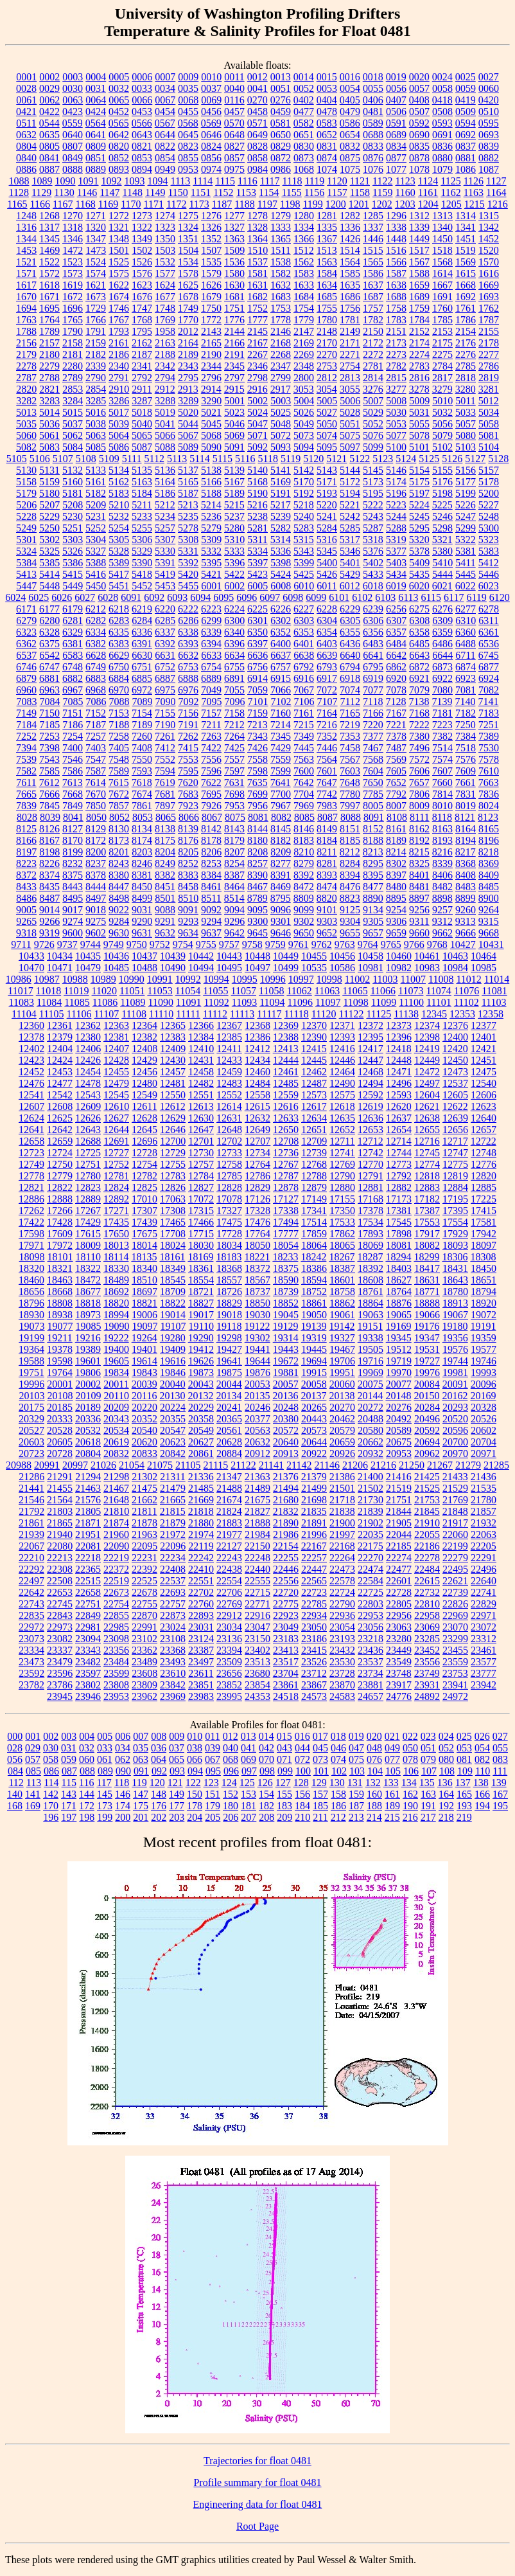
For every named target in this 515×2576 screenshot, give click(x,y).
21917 (455, 1522)
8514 (234, 898)
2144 (234, 331)
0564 (95, 123)
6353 (303, 632)
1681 (234, 296)
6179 (72, 609)
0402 (303, 99)
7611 (26, 782)
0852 (119, 157)
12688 (88, 1141)
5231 (95, 516)
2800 (303, 377)
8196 (488, 840)
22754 (116, 1603)
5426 (327, 574)
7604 (373, 770)
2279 (49, 366)
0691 (442, 134)
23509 (229, 1661)
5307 (165, 539)
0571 (257, 123)
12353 (462, 1013)
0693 (488, 134)
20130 (172, 1395)
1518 (442, 250)
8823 (350, 898)
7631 (234, 782)
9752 (160, 944)
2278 (26, 366)
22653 (60, 1592)
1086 (465, 169)
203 (176, 1817)
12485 (286, 1083)
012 (230, 1736)
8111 (420, 817)
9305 (373, 921)
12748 (483, 1152)
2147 (303, 331)
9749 (113, 944)
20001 (60, 1384)
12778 (31, 1175)
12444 (286, 1060)
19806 (88, 1372)
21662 (144, 1499)
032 (86, 1747)
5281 (257, 528)
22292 (31, 1569)
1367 (327, 238)
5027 (327, 412)
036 (158, 1747)
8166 (26, 840)
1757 (373, 308)
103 (357, 1771)
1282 (350, 215)
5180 (49, 493)
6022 (465, 585)
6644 (442, 655)
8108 (397, 817)
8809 (303, 898)
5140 (257, 470)
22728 (399, 1592)
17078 (229, 1199)
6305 (350, 620)
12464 (342, 1071)
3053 (303, 389)
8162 (419, 828)
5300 (488, 528)
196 (50, 1817)
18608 (370, 1280)
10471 (60, 967)
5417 (119, 574)
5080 (465, 435)
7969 (303, 805)
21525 (427, 1488)
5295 (419, 528)
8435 (49, 886)
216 (410, 1817)
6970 (119, 689)
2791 (119, 377)
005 (104, 1736)
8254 (234, 863)
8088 (350, 817)
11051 (131, 990)
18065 (342, 1245)
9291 (165, 921)
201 (140, 1817)
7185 (49, 724)
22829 (483, 1603)
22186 (427, 1546)
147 (140, 1794)
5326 (72, 551)
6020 (419, 585)
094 (195, 1771)
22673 (116, 1592)
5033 (465, 412)
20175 (31, 1407)
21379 (314, 1476)
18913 (455, 1303)
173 (104, 1805)
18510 (144, 1280)
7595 (188, 770)
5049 (303, 423)
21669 (201, 1499)
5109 (109, 458)
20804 (88, 1453)
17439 (144, 1222)
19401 (144, 1349)
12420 (455, 1048)
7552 (165, 759)
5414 (49, 574)
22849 (88, 1615)
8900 (488, 898)
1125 (450, 180)
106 (411, 1771)
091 (141, 1771)
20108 (60, 1395)
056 (14, 1759)
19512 (399, 1349)
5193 (327, 493)
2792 (142, 377)
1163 (474, 192)
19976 (427, 1372)
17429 (88, 1222)
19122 (257, 1326)
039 (212, 1747)
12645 (144, 1129)
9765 (391, 944)
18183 (228, 1256)
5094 (303, 447)
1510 (257, 250)
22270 (370, 1557)
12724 (60, 1152)
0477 (303, 111)
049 (392, 1747)
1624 (165, 285)
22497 (31, 1580)
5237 (234, 516)
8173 (119, 840)
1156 (314, 192)
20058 (314, 1384)
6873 (442, 666)
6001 (211, 585)
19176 (426, 1326)
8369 (488, 863)
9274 (72, 921)
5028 (350, 412)
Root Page (257, 2526)
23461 (483, 1650)
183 (284, 1805)
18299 (426, 1256)
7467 (373, 747)
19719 (399, 1360)
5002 (257, 400)
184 (302, 1805)
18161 (172, 1256)
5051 (350, 423)
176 (158, 1805)
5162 (119, 481)
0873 (303, 157)
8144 (257, 828)
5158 (26, 481)
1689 (419, 296)
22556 (286, 1580)
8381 (142, 875)
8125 (26, 828)
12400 (455, 1037)
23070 (455, 1627)
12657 (483, 1129)
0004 (95, 76)
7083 (27, 701)
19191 (483, 1326)
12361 (60, 1025)
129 (319, 1782)
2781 (373, 366)
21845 (427, 1511)
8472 (303, 886)
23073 (31, 1638)
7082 (488, 689)
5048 (280, 423)
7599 (280, 770)
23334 (31, 1650)
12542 (60, 1094)
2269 (303, 354)
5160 (72, 481)
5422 (234, 574)
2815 (396, 377)
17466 (201, 1222)
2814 (373, 377)
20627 (201, 1441)
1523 (72, 261)
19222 (116, 1337)
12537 (455, 1083)
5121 (336, 458)
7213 (257, 724)
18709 (173, 1291)
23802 (88, 1684)
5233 (142, 516)
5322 (465, 539)
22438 (229, 1569)
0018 (373, 76)
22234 (173, 1557)
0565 (119, 123)
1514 (350, 250)
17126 (257, 1199)
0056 (396, 88)
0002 (49, 76)
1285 (373, 215)
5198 (442, 493)
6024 (15, 597)
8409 (488, 875)
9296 (234, 921)
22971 (483, 1615)
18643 (455, 1280)
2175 (442, 342)
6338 (188, 632)
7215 (303, 724)
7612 (49, 782)
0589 (373, 123)
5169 (280, 481)
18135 (144, 1256)
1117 (270, 180)
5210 (119, 504)
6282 (95, 620)
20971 (483, 1453)
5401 (350, 562)
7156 (188, 713)
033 (104, 1747)
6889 (211, 678)
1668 (465, 285)
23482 (88, 1661)
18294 (398, 1256)
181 (248, 1805)
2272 (373, 354)
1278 (257, 215)
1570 (488, 261)
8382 (165, 875)
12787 (286, 1175)
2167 (257, 342)
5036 (49, 423)
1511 (280, 250)
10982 (399, 967)
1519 (465, 250)
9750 (137, 944)
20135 (257, 1395)
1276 (211, 215)
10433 (31, 956)
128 (301, 1782)
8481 (419, 886)
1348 (119, 238)
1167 (63, 204)
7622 (211, 782)
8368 (465, 863)
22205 (483, 1546)
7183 (488, 713)
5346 (350, 551)
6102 (362, 597)
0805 (49, 146)
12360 (31, 1025)
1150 (178, 192)
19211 (59, 1337)
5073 (303, 435)
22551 (201, 1580)
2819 (488, 377)
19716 (370, 1360)
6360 (465, 632)
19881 (286, 1372)
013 (248, 1736)
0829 (280, 146)
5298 (442, 528)
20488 (370, 1418)
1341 (465, 227)
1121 (360, 180)
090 (123, 1771)
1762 (488, 308)
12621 (427, 1106)
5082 (26, 447)
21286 (31, 1476)
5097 (350, 447)
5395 (211, 562)
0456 (211, 111)
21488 (229, 1488)
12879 (314, 1187)
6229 (350, 609)
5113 (177, 458)
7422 (211, 747)
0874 (327, 157)
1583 (303, 273)
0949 (165, 169)
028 (14, 1747)
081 (464, 1759)
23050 (314, 1627)
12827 (201, 1187)
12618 (342, 1106)
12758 (229, 1164)
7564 (327, 759)
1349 (142, 238)
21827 (257, 1511)
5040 (142, 423)
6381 (72, 643)
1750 (211, 308)
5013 (26, 412)
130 (337, 1782)
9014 (49, 909)
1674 (119, 296)
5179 (26, 493)
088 (87, 1771)
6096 (246, 597)
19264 (144, 1337)
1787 (488, 319)
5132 (72, 470)
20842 (173, 1453)
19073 (32, 1326)
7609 (465, 770)
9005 (26, 909)
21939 (31, 1534)
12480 (144, 1083)
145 (104, 1794)
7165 (350, 713)
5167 (234, 481)
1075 (350, 169)
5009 (419, 400)
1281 (327, 215)
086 (51, 1771)
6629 (119, 655)
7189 (142, 724)
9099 (303, 909)
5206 (26, 504)
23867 (314, 1684)
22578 (342, 1580)
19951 (342, 1372)
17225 (483, 1199)
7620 (188, 782)
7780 (350, 794)
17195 (455, 1199)
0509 (465, 111)
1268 (49, 215)
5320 (419, 539)
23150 (257, 1638)
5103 (465, 447)
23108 (173, 1638)
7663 (488, 782)
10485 (116, 967)
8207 (234, 851)
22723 (314, 1592)
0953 (188, 169)
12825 (144, 1187)
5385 (49, 562)
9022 (119, 909)
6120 (499, 597)
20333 (60, 1418)
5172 (350, 481)
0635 (49, 134)
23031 (201, 1627)
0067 (165, 99)
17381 (399, 1210)
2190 (211, 354)
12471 (399, 1071)
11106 (79, 1013)
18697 (144, 1291)
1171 (154, 204)
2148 (327, 331)
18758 (342, 1291)
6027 (84, 597)
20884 (229, 1453)
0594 (465, 123)
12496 (399, 1083)
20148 (398, 1395)
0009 (188, 76)
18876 (399, 1303)
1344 (26, 238)
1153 (246, 192)
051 (428, 1747)
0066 (142, 99)
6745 (488, 655)
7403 (95, 747)
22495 (455, 1569)
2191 (234, 354)
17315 (201, 1210)
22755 (144, 1603)
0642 (119, 134)
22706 (229, 1592)
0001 (26, 76)
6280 (49, 620)
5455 (188, 585)
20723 (31, 1453)
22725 (370, 1592)
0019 (396, 76)
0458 (257, 111)
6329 (72, 632)
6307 (396, 620)
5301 (26, 539)
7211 (211, 724)
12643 (88, 1129)
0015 (327, 76)
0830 (303, 146)
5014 (49, 412)
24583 (342, 1696)
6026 (61, 597)
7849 (72, 805)
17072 (201, 1199)
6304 (327, 620)
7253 (49, 736)
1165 (17, 204)
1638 (396, 285)
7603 (350, 770)
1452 (488, 238)
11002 (357, 979)
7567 (350, 759)
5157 (488, 470)
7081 (465, 689)
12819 (455, 1175)
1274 (165, 215)
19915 (314, 1372)
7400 (72, 747)
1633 (303, 285)
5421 (211, 574)
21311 (172, 1476)
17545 (399, 1222)
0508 (442, 111)
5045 (211, 423)
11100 (411, 1002)
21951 (88, 1534)
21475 (144, 1488)
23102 (144, 1638)
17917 (427, 1233)
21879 (173, 1522)
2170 (327, 342)
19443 (286, 1349)
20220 (144, 1407)
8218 (488, 851)
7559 (280, 759)
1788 (26, 331)
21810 (116, 1511)
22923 (286, 1615)
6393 (188, 643)
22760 (201, 1603)
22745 (60, 1603)
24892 (427, 1696)
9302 (303, 921)
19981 (455, 1372)
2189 (188, 354)
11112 (215, 1013)
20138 (341, 1395)
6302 (280, 620)
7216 (327, 724)
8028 (27, 817)
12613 (201, 1106)
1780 (327, 319)
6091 (131, 597)
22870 (144, 1615)
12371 (342, 1025)
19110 (201, 1326)
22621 (455, 1580)
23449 (399, 1650)
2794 (165, 377)
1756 (350, 308)
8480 (396, 886)
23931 (427, 1684)
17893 (370, 1233)
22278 (427, 1557)
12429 (144, 1060)
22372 (116, 1569)
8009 (419, 805)
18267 (341, 1256)
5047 (257, 423)
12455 (116, 1071)
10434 (60, 956)
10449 (286, 956)
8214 (396, 851)
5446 (488, 574)
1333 (280, 227)
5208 (72, 504)
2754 (350, 366)
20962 (427, 1453)
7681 (165, 794)
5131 (49, 470)
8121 (465, 817)
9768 (437, 944)
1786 (465, 319)
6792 (303, 666)
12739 (314, 1152)
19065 (399, 1314)
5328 (119, 551)
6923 (465, 678)
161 (392, 1794)
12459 (229, 1071)
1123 (405, 180)
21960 (116, 1534)
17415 (483, 1210)
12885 (483, 1187)
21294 (88, 1476)
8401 (419, 875)
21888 (257, 1522)
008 (158, 1736)
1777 (257, 319)
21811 (144, 1511)
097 (249, 1771)
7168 (419, 713)
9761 (298, 944)
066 (194, 1759)
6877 (488, 666)
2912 (165, 389)
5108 (86, 458)
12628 (144, 1118)
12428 (116, 1060)
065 (176, 1759)
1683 (280, 296)
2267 (257, 354)
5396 (234, 562)
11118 (296, 1013)
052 (446, 1747)
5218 (303, 504)
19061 (342, 1314)
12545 (116, 1094)
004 (86, 1736)
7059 (257, 689)
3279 (442, 389)
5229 (49, 516)
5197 (419, 493)
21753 (427, 1499)
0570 (234, 123)
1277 (234, 215)
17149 (314, 1199)
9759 (275, 944)
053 (464, 1747)
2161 (119, 342)
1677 (165, 296)
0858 (257, 157)
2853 (72, 389)
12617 (314, 1106)
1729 (95, 308)
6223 (211, 609)
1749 (188, 308)
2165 (211, 342)
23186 (314, 1638)
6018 (373, 585)
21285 (496, 1465)
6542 (49, 655)
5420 (188, 574)
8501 (165, 898)
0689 (396, 134)
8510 (188, 898)
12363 (116, 1025)
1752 (257, 308)
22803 (370, 1603)
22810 (427, 1603)
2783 (419, 366)
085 (33, 1771)
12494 (370, 1083)
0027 (488, 76)
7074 (350, 689)
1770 (188, 319)
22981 (88, 1627)
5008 (396, 400)
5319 (396, 539)
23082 (60, 1638)
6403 (327, 643)
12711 (341, 1141)
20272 (370, 1407)
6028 (108, 597)
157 (320, 1794)
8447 (119, 886)
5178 (488, 481)
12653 (370, 1129)
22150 (257, 1546)
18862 (342, 1303)
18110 (88, 1256)
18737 (257, 1291)
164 (446, 1794)
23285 (427, 1638)
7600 (303, 770)
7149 (26, 713)
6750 (119, 666)
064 (158, 1759)
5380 (442, 551)
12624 (31, 1118)
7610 (488, 770)
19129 (285, 1326)
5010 (442, 400)
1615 (465, 273)
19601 (88, 1360)
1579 (211, 273)
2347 (280, 366)
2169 (303, 342)
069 (248, 1759)
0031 (95, 88)
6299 (211, 620)
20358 (201, 1418)
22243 (229, 1557)
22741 (483, 1592)
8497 (95, 898)
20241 (229, 1407)
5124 (406, 458)
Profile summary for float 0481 (257, 2482)
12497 (427, 1083)
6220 (165, 609)
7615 (119, 782)
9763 (345, 944)
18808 (60, 1303)
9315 (488, 921)
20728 (60, 1453)
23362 (144, 1650)
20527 (31, 1430)
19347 (427, 1337)
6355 (350, 632)
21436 (483, 1476)
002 (50, 1736)
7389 (488, 736)
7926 (211, 805)
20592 (427, 1430)
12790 (342, 1175)
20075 (370, 1384)
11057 (243, 990)
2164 (188, 342)
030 (50, 1747)
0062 (49, 99)
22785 (314, 1603)
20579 (342, 1430)
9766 (414, 944)
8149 (327, 828)
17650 (116, 1233)
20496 (427, 1418)
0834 (396, 146)
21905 (399, 1522)
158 (338, 1794)
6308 (419, 620)
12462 (314, 1071)
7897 (165, 805)
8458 (188, 886)
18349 (173, 1268)
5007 (373, 400)
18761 (370, 1291)
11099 (383, 1002)
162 (410, 1794)
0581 (280, 123)
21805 (88, 1511)
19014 (173, 1314)
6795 (373, 666)
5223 (396, 504)
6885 (142, 678)
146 (122, 1794)
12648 (229, 1129)
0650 (280, 134)
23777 (483, 1673)
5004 (303, 400)
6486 (442, 643)
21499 (314, 1488)
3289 (188, 400)
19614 (144, 1360)
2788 (49, 377)
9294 (211, 921)
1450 (442, 238)
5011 (465, 400)
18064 (314, 1245)
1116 (248, 180)
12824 (116, 1187)
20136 (285, 1395)
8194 (465, 840)
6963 (49, 689)
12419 (427, 1048)
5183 (119, 493)
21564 (60, 1499)
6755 (234, 666)
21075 (160, 1465)
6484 (396, 643)
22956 (399, 1615)
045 (320, 1747)
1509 (234, 250)
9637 (211, 932)
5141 (280, 470)
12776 (483, 1164)
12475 (483, 1071)
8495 (72, 898)
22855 (116, 1615)
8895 (396, 898)
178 (194, 1805)
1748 (165, 308)
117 (103, 1782)
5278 (188, 528)
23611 (200, 1673)
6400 (280, 643)
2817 (442, 377)
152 (230, 1794)
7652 (396, 782)
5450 (95, 585)
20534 (116, 1430)
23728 (342, 1673)
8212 (350, 851)
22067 (31, 1546)
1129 (41, 192)
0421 (26, 111)
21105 (187, 1465)
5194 (350, 493)
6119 (476, 597)
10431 (491, 944)
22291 (483, 1557)
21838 (342, 1511)
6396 (234, 643)
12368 (257, 1025)
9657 (373, 932)
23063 (399, 1627)
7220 (373, 724)
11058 (271, 990)
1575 (119, 273)
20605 (60, 1441)
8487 (49, 898)
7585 (49, 770)
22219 (116, 1557)
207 (248, 1817)
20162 (454, 1395)
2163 (165, 342)
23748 (399, 1673)
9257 (442, 909)
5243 (373, 516)
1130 (64, 192)
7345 (280, 736)
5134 (119, 470)
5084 (72, 447)
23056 (370, 1627)
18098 (32, 1256)
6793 (327, 666)
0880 (442, 157)
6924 (488, 678)
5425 (303, 574)
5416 (95, 574)
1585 (350, 273)
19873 (201, 1372)
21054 (131, 1465)
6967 (72, 689)
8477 (373, 886)
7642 (303, 782)
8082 (281, 817)
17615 (88, 1233)
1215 (474, 204)
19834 (116, 1372)
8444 (95, 886)
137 (463, 1782)
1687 (373, 296)
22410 (201, 1569)
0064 (95, 99)
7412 (165, 747)
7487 (396, 747)
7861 (142, 805)
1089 (42, 180)
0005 (119, 76)
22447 (314, 1569)
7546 (72, 759)
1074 (327, 169)
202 (158, 1817)
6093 (177, 597)
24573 (314, 1696)
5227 (488, 504)
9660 (419, 932)
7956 (257, 805)
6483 (373, 643)
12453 (60, 1071)
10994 (216, 979)
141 (32, 1794)
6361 (488, 632)
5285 (350, 528)
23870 (342, 1684)
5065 (142, 435)
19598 (60, 1360)
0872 (280, 157)
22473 (342, 1569)
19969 (370, 1372)
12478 (88, 1083)
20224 (173, 1407)
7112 (350, 701)
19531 (427, 1349)
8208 (257, 851)
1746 (119, 308)
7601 (327, 770)
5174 (396, 481)
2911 (142, 389)
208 (266, 1817)
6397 (257, 643)
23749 (427, 1673)
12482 (201, 1083)
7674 (142, 794)
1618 (49, 285)
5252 (95, 528)
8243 (119, 863)
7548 (119, 759)
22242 (201, 1557)
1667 (442, 285)
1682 (257, 296)
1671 (49, 296)
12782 (144, 1175)
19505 (370, 1349)
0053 (327, 88)
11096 (300, 1002)
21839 (370, 1511)
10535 (314, 967)
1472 (72, 250)
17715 (201, 1233)
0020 (419, 76)
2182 (95, 354)
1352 (211, 238)
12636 (370, 1118)
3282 (26, 400)
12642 (60, 1129)
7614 (95, 782)
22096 (173, 1546)
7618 (142, 782)
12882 (399, 1187)
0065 (119, 99)
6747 (49, 666)
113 (33, 1782)
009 (176, 1736)
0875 (350, 157)
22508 (60, 1580)
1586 (373, 273)
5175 (419, 481)
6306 (373, 620)
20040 (173, 1384)
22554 (229, 1580)
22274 (399, 1557)
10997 (301, 979)
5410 (442, 562)
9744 (90, 944)
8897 (419, 898)
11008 (440, 979)
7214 (280, 724)
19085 (88, 1326)
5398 (280, 562)
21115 (215, 1465)
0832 (350, 146)
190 (410, 1805)
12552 (229, 1094)
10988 (75, 979)
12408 (144, 1048)
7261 (165, 736)
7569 (396, 759)
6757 (280, 666)
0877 (396, 157)
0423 (72, 111)
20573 (314, 1430)
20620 (144, 1441)
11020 (104, 990)
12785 (229, 1175)
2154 (465, 331)
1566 (396, 261)
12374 (427, 1025)
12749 (31, 1164)
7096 (235, 701)
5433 (373, 574)
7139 (442, 701)
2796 (211, 377)
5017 (119, 412)
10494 (201, 967)
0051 (280, 88)
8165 (488, 828)
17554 (455, 1222)
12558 (257, 1094)
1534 (188, 261)
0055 (373, 88)
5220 (327, 504)
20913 (286, 1453)
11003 (384, 979)
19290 (201, 1337)
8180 (257, 840)
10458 (370, 956)
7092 (189, 701)
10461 (427, 956)
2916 (257, 389)
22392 (144, 1569)
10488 (144, 967)
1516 (396, 250)
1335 (327, 227)
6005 (257, 585)
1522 (49, 261)
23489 (144, 1661)
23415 (314, 1650)
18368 (229, 1268)
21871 (88, 1522)
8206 (211, 851)
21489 (257, 1488)
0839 (488, 146)
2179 (26, 354)
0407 (396, 99)
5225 (442, 504)
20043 (201, 1384)
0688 (373, 134)
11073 (410, 990)
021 (392, 1736)
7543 (49, 759)
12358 (490, 1013)
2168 (280, 342)
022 (410, 1736)
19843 (144, 1372)
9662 (442, 932)
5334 (257, 551)
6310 (465, 620)
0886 (26, 169)
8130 (119, 828)
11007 (413, 979)
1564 (350, 261)
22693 (173, 1592)
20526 (483, 1418)
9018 (95, 909)
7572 (419, 759)
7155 (165, 713)
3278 (419, 389)
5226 (465, 504)
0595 (488, 123)
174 (122, 1805)
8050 (96, 817)
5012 (488, 400)
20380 (286, 1418)
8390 (257, 875)
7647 (327, 782)
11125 (378, 1013)
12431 (201, 1060)
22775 (286, 1603)
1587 (396, 273)
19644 (257, 1360)
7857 (119, 805)
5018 (142, 412)
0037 (211, 88)
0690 (419, 134)
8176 (188, 840)
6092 (154, 597)
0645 (188, 134)
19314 (286, 1337)
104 (375, 1771)
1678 (188, 296)
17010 (144, 1199)
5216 (257, 504)
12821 (31, 1187)
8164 (465, 828)
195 (500, 1805)
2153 (442, 331)
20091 (455, 1384)
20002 (88, 1384)
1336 (350, 227)
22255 (286, 1557)
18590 (286, 1280)
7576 (465, 759)
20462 (342, 1418)
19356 (455, 1337)
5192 (303, 493)
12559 (286, 1094)
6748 (72, 666)
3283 (49, 400)
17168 (370, 1199)
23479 (60, 1661)
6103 (385, 597)
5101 (419, 447)
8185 (350, 840)
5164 (165, 481)
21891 (314, 1522)
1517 (419, 250)
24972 (455, 1696)
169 (32, 1805)
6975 (165, 689)
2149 (350, 331)
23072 (483, 1627)
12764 (257, 1164)
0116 (234, 99)
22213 (60, 1557)
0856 (211, 157)
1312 (419, 215)
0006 (142, 76)
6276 (442, 609)
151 (212, 1794)
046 (338, 1747)
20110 (116, 1395)
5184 (142, 493)
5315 (303, 539)
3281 (488, 389)
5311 (257, 539)
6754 (211, 666)
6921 (419, 678)
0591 (396, 123)
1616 (488, 273)
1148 (133, 192)
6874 (465, 666)
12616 (286, 1106)
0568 (188, 123)
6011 (326, 585)
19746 (483, 1360)
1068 (303, 169)
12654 (399, 1129)
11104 (24, 1013)
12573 (314, 1094)
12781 (116, 1175)
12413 (286, 1048)
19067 (455, 1314)
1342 (488, 227)
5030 (396, 412)
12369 (286, 1025)
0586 (350, 123)
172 (86, 1805)
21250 (411, 1465)
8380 (119, 875)
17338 (286, 1210)
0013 (280, 76)
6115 (431, 597)
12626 (88, 1118)
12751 (88, 1164)
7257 (95, 736)
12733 (229, 1152)
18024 (173, 1245)
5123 (382, 458)
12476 (31, 1083)
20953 (399, 1453)
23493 (173, 1661)
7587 (95, 770)
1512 (303, 250)
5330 (165, 551)
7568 (373, 759)
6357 (396, 632)
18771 (427, 1291)
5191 (280, 493)
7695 (211, 794)
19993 (483, 1372)
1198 (290, 204)
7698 (234, 794)
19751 (31, 1372)
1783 (396, 319)
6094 (200, 597)
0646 (211, 134)
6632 (188, 655)
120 (157, 1782)
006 (122, 1736)
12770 (370, 1164)
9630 (119, 932)
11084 (49, 1002)
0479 (350, 111)
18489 (116, 1280)
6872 (419, 666)
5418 (142, 574)
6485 (419, 643)
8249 (165, 863)
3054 (327, 389)
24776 (399, 1696)
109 (465, 1771)
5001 (234, 400)
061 (104, 1759)
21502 (370, 1488)
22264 (342, 1557)
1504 (188, 250)
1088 (19, 180)
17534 (370, 1222)
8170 (72, 840)
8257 (257, 863)
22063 (483, 1534)
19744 (455, 1360)
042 (266, 1747)
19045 (286, 1314)
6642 (396, 655)
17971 (31, 1245)
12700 (173, 1141)
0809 (95, 146)
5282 (280, 528)
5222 (373, 504)
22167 (314, 1546)
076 (374, 1759)
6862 (396, 666)
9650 (303, 932)
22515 (88, 1580)
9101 (327, 909)
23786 (60, 1684)
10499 (286, 967)
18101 (60, 1256)
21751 (399, 1499)
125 (247, 1782)
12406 (88, 1048)
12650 (286, 1129)
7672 (119, 794)
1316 (26, 227)
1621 (95, 285)
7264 (234, 736)
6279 (26, 620)
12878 (286, 1187)
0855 (188, 157)
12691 (116, 1141)
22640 (483, 1580)
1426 (350, 238)
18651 (483, 1280)
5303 (72, 539)
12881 (370, 1187)
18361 (201, 1268)
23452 (427, 1650)
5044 (188, 423)
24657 (370, 1696)
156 (302, 1794)
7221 (396, 724)
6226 (280, 609)
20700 (455, 1441)
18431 (455, 1268)
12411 (228, 1048)
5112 (154, 458)
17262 (31, 1210)
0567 (165, 123)
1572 (49, 273)
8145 (280, 828)
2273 (396, 354)
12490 (342, 1083)
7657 (419, 782)
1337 (373, 227)
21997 (342, 1534)
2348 (303, 366)
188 (374, 1805)
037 (176, 1747)
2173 (396, 342)
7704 (303, 794)
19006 (144, 1314)
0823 (188, 146)
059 (68, 1759)
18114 (115, 1256)
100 (303, 1771)
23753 (455, 1673)
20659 (342, 1441)
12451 (483, 1060)
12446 (342, 1060)
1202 (382, 204)
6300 (234, 620)
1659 (419, 285)
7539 (26, 759)
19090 (117, 1326)
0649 (257, 134)
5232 (119, 516)
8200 (95, 851)
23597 (88, 1673)
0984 (257, 169)
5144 (350, 470)
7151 (72, 713)
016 (302, 1736)
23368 (173, 1650)
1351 (188, 238)
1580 (234, 273)
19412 (201, 1349)
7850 (95, 805)
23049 (286, 1627)
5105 (16, 458)
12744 (399, 1152)
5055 (419, 423)
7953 (234, 805)
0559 (72, 123)
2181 (72, 354)
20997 (75, 1465)
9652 (327, 932)
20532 (88, 1430)
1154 (269, 192)
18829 (229, 1303)
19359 (483, 1337)
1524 (95, 261)
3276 (373, 389)
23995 (229, 1696)
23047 (257, 1627)
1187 (222, 204)
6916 (303, 678)
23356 (116, 1650)
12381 (116, 1037)
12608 (60, 1106)
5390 (142, 562)
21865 (60, 1522)
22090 (116, 1546)
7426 (257, 747)
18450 (483, 1268)
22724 (342, 1592)
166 (482, 1794)
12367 (229, 1025)
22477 (399, 1569)
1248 (26, 215)
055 (500, 1747)
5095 (327, 447)
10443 (229, 956)
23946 (88, 1696)
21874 (116, 1522)
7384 (465, 736)
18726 (229, 1291)
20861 (201, 1453)
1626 (211, 285)
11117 (269, 1013)
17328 (257, 1210)
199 (104, 1817)
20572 (286, 1430)
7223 (442, 724)
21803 (60, 1511)
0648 (234, 134)
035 (140, 1747)
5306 (142, 539)
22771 (257, 1603)
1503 (165, 250)
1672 (72, 296)
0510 (488, 111)
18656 (31, 1291)
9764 (368, 944)
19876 (257, 1372)
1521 (26, 261)
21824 (229, 1511)
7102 (281, 701)
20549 (201, 1430)
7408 (142, 747)
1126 (474, 180)
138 (481, 1782)
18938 (60, 1314)
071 (284, 1759)
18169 (200, 1256)
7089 (142, 701)
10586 (342, 967)
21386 (342, 1476)
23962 (144, 1696)
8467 (257, 886)
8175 (165, 840)
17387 (427, 1210)
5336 (280, 551)
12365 (173, 1025)
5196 (396, 493)
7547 (95, 759)
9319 (49, 932)
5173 (373, 481)
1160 (405, 192)
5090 (211, 447)
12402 (31, 1048)
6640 (350, 655)
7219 (350, 724)
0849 (72, 157)
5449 (72, 585)
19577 (483, 1349)
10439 (173, 956)
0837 (465, 146)
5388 (95, 562)
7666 (49, 794)
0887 (49, 169)
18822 (173, 1303)
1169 (108, 204)
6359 (442, 632)
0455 (188, 111)
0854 (165, 157)
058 (50, 1759)
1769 (165, 319)
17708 (173, 1233)
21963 (144, 1534)
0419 (465, 99)
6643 (419, 655)
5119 (291, 458)
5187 (188, 493)
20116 (144, 1395)
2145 (257, 331)
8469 (280, 886)
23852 (229, 1684)
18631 (427, 1280)
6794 (350, 666)
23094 (88, 1638)
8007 (396, 805)
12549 (144, 1094)
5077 (396, 435)
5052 (373, 423)
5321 (442, 539)
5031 (419, 412)
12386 (257, 1037)
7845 (49, 805)
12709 (314, 1141)
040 (230, 1747)
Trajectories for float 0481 (257, 2460)
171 (68, 1805)
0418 (442, 99)
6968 (95, 689)
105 (393, 1771)
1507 (211, 250)
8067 (212, 817)
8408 (465, 875)
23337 (60, 1650)
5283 (303, 528)
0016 (350, 76)
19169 (398, 1326)
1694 (26, 308)
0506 (396, 111)
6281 (72, 620)
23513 (257, 1661)
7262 (188, 736)
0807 (72, 146)
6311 (488, 620)
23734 (370, 1673)
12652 (342, 1129)
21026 (103, 1465)
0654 (350, 134)
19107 (173, 1326)
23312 (483, 1638)
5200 (488, 493)
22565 (314, 1580)
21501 (342, 1488)
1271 (95, 215)
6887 (165, 678)
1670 (26, 296)
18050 (257, 1245)
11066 (383, 990)
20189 (88, 1407)
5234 (165, 516)
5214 (211, 504)
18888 (427, 1303)
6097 (269, 597)
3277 (396, 389)
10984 (455, 967)
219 (464, 1817)
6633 (211, 655)
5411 (465, 562)
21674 (229, 1499)
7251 (488, 724)
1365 (280, 238)
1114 (203, 180)
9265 (26, 921)
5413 (26, 574)
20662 (370, 1441)
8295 (373, 863)
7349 (303, 736)
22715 (257, 1592)
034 (122, 1747)
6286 (188, 620)
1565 (373, 261)
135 (427, 1782)
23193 (342, 1638)
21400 (370, 1476)
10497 (257, 967)
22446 (286, 1569)
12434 (257, 1060)
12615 (257, 1106)
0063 (72, 99)
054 (482, 1747)
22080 (60, 1546)
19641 (229, 1360)
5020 (188, 412)
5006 (350, 400)
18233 (285, 1256)
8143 (234, 828)
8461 (211, 886)
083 (500, 1759)
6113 (408, 597)
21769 (455, 1499)
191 (428, 1805)
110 (482, 1771)
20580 (370, 1430)
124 (229, 1782)
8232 (72, 863)
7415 (188, 747)
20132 (200, 1395)
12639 (455, 1118)
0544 (49, 123)
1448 (396, 238)
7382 (442, 736)
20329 (31, 1418)
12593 (399, 1094)
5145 (373, 470)
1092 (111, 180)
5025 (280, 412)
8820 (327, 898)
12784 (201, 1175)
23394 (229, 1650)
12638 (427, 1118)
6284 (142, 620)
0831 (327, 146)
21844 (399, 1511)
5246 (442, 516)
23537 (370, 1661)
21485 (201, 1488)
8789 (257, 898)
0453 (142, 111)
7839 (26, 805)
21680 (286, 1499)
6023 (488, 585)
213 (356, 1817)
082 (482, 1759)
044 (302, 1747)
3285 (95, 400)
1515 (373, 250)
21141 (271, 1465)
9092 (211, 909)
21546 (31, 1499)
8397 (396, 875)
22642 (31, 1592)
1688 (396, 296)
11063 (327, 990)
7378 (396, 736)
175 (140, 1805)
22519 (116, 1580)
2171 (350, 342)
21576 (88, 1499)
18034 (229, 1245)
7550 (142, 759)
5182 (95, 493)
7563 (303, 759)
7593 (142, 770)
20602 (483, 1430)
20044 (229, 1384)
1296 (396, 215)
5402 (373, 562)
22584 (370, 1580)
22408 (173, 1569)
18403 (399, 1268)
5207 (49, 504)
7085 (73, 701)
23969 (173, 1696)
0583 (327, 123)
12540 (483, 1083)
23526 (314, 1661)
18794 (483, 1291)
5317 (350, 539)
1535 (211, 261)
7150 (49, 713)
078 (410, 1759)
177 (176, 1805)
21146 (327, 1465)
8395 (373, 875)
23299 (455, 1638)
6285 (165, 620)
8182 (280, 840)
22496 (483, 1569)
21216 (383, 1465)
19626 (201, 1360)
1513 (327, 250)
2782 (396, 366)
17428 (60, 1222)
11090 (160, 1002)
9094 (234, 909)
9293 (188, 921)
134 (409, 1782)
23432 (342, 1650)
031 (68, 1747)
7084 (50, 701)
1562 (303, 261)
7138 (418, 701)
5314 (280, 539)
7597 (234, 770)
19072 (483, 1314)
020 (374, 1736)
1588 (419, 273)
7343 (257, 736)
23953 (116, 1696)
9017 (72, 909)
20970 (455, 1453)
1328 (257, 227)
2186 (119, 354)
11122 (351, 1013)
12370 (314, 1025)
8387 (234, 875)
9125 (350, 909)
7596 (211, 770)
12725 (88, 1152)
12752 (116, 1164)
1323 (165, 227)
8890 (373, 898)
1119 (314, 180)
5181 (72, 493)
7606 (419, 770)
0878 (419, 157)
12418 (399, 1048)
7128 (395, 701)
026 (482, 1736)
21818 (201, 1511)
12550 (173, 1094)
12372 (370, 1025)
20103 (32, 1395)
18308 (483, 1256)
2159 (95, 342)
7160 (280, 713)
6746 (26, 666)
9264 (488, 909)
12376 (455, 1025)
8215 (419, 851)
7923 (188, 805)
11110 (161, 1013)
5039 (119, 423)
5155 (442, 470)
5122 (359, 458)
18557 (229, 1280)
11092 (216, 1002)
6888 (188, 678)
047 (356, 1747)
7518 (465, 747)
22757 (173, 1603)
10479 (88, 967)
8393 (327, 875)
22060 (455, 1534)
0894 (142, 169)
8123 (488, 817)
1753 (280, 308)
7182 (465, 713)
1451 (465, 238)
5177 (465, 481)
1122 (382, 180)
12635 (342, 1118)
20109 (88, 1395)
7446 (327, 747)
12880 (342, 1187)
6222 (188, 609)
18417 (427, 1268)
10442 (201, 956)
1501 (119, 250)
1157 (337, 192)
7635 (257, 782)
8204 (165, 851)
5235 (188, 516)
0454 (165, 111)
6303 (303, 620)
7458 (350, 747)
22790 (342, 1603)
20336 (88, 1418)
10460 (399, 956)
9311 (419, 921)
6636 (257, 655)
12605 (455, 1094)
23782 (31, 1684)
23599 (116, 1673)
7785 (373, 794)
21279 (468, 1465)
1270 (72, 215)
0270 (257, 99)
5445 (465, 574)
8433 (26, 886)
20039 (144, 1384)
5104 (488, 447)
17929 (455, 1233)
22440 (257, 1569)
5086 (119, 447)
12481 (173, 1083)
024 (446, 1736)
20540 (144, 1430)
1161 (428, 192)
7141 (488, 701)
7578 (488, 759)
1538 (280, 261)
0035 (188, 88)
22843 (60, 1615)
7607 (442, 770)
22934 (314, 1615)
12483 (229, 1083)
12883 (427, 1187)
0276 (280, 99)
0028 (26, 88)
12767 (286, 1164)
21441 (31, 1488)
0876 (373, 157)
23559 (455, 1661)
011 (212, 1736)
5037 (72, 423)
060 (86, 1759)
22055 (427, 1534)
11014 (496, 979)
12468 (370, 1071)
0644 (165, 134)
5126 (452, 458)
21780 (483, 1499)
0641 (95, 134)
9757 (229, 944)
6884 (119, 678)
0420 (488, 99)
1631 (257, 285)
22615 (427, 1580)
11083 (21, 1002)
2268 (280, 354)
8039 (50, 817)
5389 (119, 562)
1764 (49, 319)
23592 (31, 1673)
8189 (396, 840)
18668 (60, 1291)
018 (338, 1736)
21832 (286, 1511)
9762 (321, 944)
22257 (314, 1557)
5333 (234, 551)
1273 (142, 215)
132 (373, 1782)
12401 (483, 1037)
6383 (119, 643)
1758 (396, 308)
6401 (303, 643)
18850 (257, 1303)
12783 (173, 1175)
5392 (188, 562)
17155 (342, 1199)
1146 (87, 192)
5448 (49, 585)
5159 (49, 481)
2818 (465, 377)
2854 (95, 389)
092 (159, 1771)
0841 (49, 157)
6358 (419, 632)
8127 (72, 828)
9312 (442, 921)
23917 (399, 1684)
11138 (406, 1013)
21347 (229, 1476)
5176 (442, 481)
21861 (31, 1522)
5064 (119, 435)
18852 (286, 1303)
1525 (119, 261)
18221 (257, 1256)
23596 (60, 1673)
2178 (488, 342)
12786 (257, 1175)
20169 (483, 1395)
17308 (173, 1210)
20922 (314, 1453)
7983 (327, 805)
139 (499, 1782)
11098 (355, 1002)
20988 (18, 1465)
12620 (399, 1106)
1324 (188, 227)
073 (320, 1759)
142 (50, 1794)
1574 (95, 273)
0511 (26, 123)
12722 (483, 1141)
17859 (314, 1233)
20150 (426, 1395)
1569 (465, 261)
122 (193, 1782)
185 (320, 1805)
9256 (419, 909)
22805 (399, 1603)
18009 (88, 1245)
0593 (442, 123)
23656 (229, 1673)
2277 (488, 354)
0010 (211, 76)
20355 (173, 1418)
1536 (234, 261)
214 (374, 1817)
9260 (465, 909)
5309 (211, 539)
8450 (142, 886)
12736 (286, 1152)
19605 (116, 1360)
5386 (72, 562)
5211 (142, 504)
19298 (229, 1337)
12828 (229, 1187)
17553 (427, 1222)
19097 (145, 1326)
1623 (142, 285)
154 (266, 1794)
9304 (350, 921)
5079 (442, 435)
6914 (257, 678)
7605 (396, 770)
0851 (95, 157)
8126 (49, 828)
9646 (280, 932)
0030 (72, 88)
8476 (350, 886)
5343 (303, 551)
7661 (465, 782)
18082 (427, 1245)
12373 (399, 1025)
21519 (399, 1488)
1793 (119, 331)
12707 (257, 1141)
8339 (442, 863)
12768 (314, 1164)
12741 (342, 1152)
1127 (496, 180)
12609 (88, 1106)
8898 (442, 898)
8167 (49, 840)
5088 (165, 447)
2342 (165, 366)
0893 (119, 169)
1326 (211, 227)
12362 (88, 1025)
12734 (257, 1152)
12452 (31, 1071)
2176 (465, 342)
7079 (419, 689)
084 (15, 1771)
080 (446, 1759)
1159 (382, 192)
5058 (488, 423)
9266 (49, 921)
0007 (165, 76)
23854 (257, 1684)
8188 (373, 840)
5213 (188, 504)
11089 (132, 1002)
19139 (313, 1326)
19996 (31, 1384)
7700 (280, 794)
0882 (488, 157)
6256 (396, 609)
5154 (419, 470)
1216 (497, 204)
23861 (286, 1684)
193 (464, 1805)
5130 (26, 470)
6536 (488, 643)
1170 (131, 204)
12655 (427, 1129)
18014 (144, 1245)
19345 (399, 1337)
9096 (280, 909)
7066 (280, 689)
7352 (327, 736)
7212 (234, 724)
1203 (405, 204)
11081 (494, 990)
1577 (165, 273)
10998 (329, 979)
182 (266, 1805)
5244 (396, 516)
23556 (427, 1661)
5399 (303, 562)
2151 (396, 331)
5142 (303, 470)
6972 (142, 689)
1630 (234, 285)
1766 (95, 319)
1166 (40, 204)
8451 (165, 886)
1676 (142, 296)
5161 (95, 481)
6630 (142, 655)
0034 (165, 88)
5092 (257, 447)
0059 (465, 88)
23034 (229, 1627)
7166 (373, 713)
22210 (31, 1557)
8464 (234, 886)
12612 (173, 1106)
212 (338, 1817)
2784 (442, 366)
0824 (211, 146)
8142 (211, 828)
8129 (95, 828)
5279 (211, 528)
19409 (173, 1349)
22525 (144, 1580)
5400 (327, 562)
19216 (88, 1337)
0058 (442, 88)
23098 (116, 1638)
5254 (119, 528)
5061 (49, 435)
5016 (95, 412)
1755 (327, 308)
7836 (488, 794)
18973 (88, 1314)
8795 (280, 898)
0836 (442, 146)
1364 (257, 238)
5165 (188, 481)
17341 (314, 1210)
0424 (95, 111)
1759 (419, 308)
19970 (399, 1372)
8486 (26, 898)
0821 (142, 146)
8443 (72, 886)
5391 (165, 562)
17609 (60, 1233)
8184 (327, 840)
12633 (286, 1118)
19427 (229, 1349)
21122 (243, 1465)
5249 (26, 528)
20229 (201, 1407)
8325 (419, 863)
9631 (142, 932)
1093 (135, 180)
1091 (88, 180)
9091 (188, 909)
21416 (399, 1476)
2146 (280, 331)
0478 (327, 111)
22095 (144, 1546)
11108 (133, 1013)
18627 (399, 1280)
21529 (455, 1488)
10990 (131, 979)
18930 (31, 1314)
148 (158, 1794)
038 (194, 1747)
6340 (234, 632)
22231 (144, 1557)
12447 (370, 1060)
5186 (165, 493)
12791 (370, 1175)
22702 (201, 1592)
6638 (303, 655)
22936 (342, 1615)
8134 (142, 828)
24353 (257, 1696)
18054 (286, 1245)
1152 (223, 192)
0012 (257, 76)
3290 (211, 400)
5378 (419, 551)
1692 (465, 296)
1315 (488, 215)
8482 (442, 886)
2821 (49, 389)
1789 (49, 331)
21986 (286, 1534)
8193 (442, 840)
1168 (85, 204)
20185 (60, 1407)
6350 (257, 632)
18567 (257, 1280)
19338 (370, 1337)
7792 (396, 794)
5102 (442, 447)
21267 (440, 1465)
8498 (119, 898)
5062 (72, 435)
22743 (31, 1603)
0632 (26, 134)
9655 (350, 932)
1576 (142, 273)
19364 (31, 1349)
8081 (258, 817)
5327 (95, 551)
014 (266, 1736)
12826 (173, 1187)
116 (86, 1782)
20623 (173, 1441)
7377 (373, 736)
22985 (116, 1627)
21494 (286, 1488)
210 (302, 1817)
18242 (313, 1256)
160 (374, 1794)
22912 (229, 1615)
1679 (211, 296)
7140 (465, 701)
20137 (313, 1395)
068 (230, 1759)
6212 (95, 609)
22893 (201, 1615)
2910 (119, 389)
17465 (173, 1222)
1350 (165, 238)
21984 (257, 1534)
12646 (173, 1129)
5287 (373, 528)
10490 (173, 967)
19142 (341, 1326)
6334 (95, 632)
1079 (442, 169)
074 (338, 1759)
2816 (419, 377)
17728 (229, 1233)
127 (283, 1782)
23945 (60, 1696)
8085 (304, 817)
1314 (465, 215)
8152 (373, 828)
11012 (468, 979)
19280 (173, 1337)
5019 (165, 412)
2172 (373, 342)
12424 (60, 1060)
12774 (427, 1164)
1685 (327, 296)
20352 (144, 1418)
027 (500, 1736)
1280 (303, 215)
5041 (165, 423)
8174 (142, 840)
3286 (119, 400)
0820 (119, 146)
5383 (488, 551)
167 (500, 1794)
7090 (165, 701)
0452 (119, 111)
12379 (60, 1037)
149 (176, 1794)
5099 (373, 447)
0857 (234, 157)
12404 (60, 1048)
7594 (165, 770)
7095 (212, 701)
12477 (60, 1083)
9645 (257, 932)
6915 (280, 678)
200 (122, 1817)
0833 (373, 146)
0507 (419, 111)
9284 (119, 921)
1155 (291, 192)
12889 (88, 1199)
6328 (49, 632)
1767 (119, 319)
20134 (228, 1395)
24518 (286, 1696)
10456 (342, 956)
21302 (144, 1476)
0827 (234, 146)
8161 (396, 828)
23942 (483, 1684)
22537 (173, 1580)
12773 (399, 1164)
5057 (465, 423)
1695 (49, 308)
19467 (342, 1349)
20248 (286, 1407)
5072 (280, 435)
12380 (88, 1037)
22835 (31, 1615)
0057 (419, 88)
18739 (286, 1291)
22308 (60, 1569)
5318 (373, 539)
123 (211, 1782)
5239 (280, 516)
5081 (488, 435)
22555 (257, 1580)
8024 (488, 805)
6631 (165, 655)
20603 (31, 1441)
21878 (144, 1522)
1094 (158, 180)
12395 (370, 1037)
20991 (47, 1465)
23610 (173, 1673)
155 (284, 1794)
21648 (116, 1499)
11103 (494, 1002)
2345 (234, 366)
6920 (396, 678)
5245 (419, 516)
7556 (211, 759)
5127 (475, 458)
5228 (26, 516)
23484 (116, 1661)
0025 (465, 76)
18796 (31, 1303)
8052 (119, 817)
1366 (303, 238)
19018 (229, 1314)
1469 (49, 250)
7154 (142, 713)
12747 (455, 1152)
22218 (88, 1557)
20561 (229, 1430)
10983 (427, 967)
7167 (396, 713)
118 (121, 1782)
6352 (280, 632)
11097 (327, 1002)
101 (321, 1771)
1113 (181, 180)
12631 (229, 1118)
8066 (189, 817)
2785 (465, 366)
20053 (257, 1384)
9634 (188, 932)
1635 (350, 285)
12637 (399, 1118)
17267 (88, 1210)
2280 (72, 366)
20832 (116, 1453)
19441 (257, 1349)
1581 (257, 273)
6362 (26, 643)
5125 (429, 458)
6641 (373, 655)
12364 (144, 1025)
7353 (350, 736)
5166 (211, 481)
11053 (159, 990)
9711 (21, 944)
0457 (234, 111)
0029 (49, 88)
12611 (144, 1106)
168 (14, 1805)
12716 (427, 1141)
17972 (60, 1245)
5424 (280, 574)
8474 (327, 886)
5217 (280, 504)
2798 (257, 377)
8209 (280, 851)
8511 (211, 898)
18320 (31, 1268)
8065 (165, 817)
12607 (31, 1106)
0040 (234, 88)
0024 (442, 76)
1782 (373, 319)
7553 (188, 759)
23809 (144, 1684)
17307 (144, 1210)
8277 (280, 863)
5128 (498, 458)
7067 (303, 689)
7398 (49, 747)
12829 (257, 1187)
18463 (60, 1280)
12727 (116, 1152)
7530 (488, 747)
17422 (31, 1222)
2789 (72, 377)
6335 (119, 632)
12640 (483, 1118)
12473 (455, 1071)
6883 (95, 678)
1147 (109, 192)
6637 (280, 655)
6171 (26, 609)
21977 (229, 1534)
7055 (234, 689)
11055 (215, 990)
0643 (142, 134)
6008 (280, 585)
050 (410, 1747)
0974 (211, 169)
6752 (165, 666)
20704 (483, 1441)
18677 (88, 1291)
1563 (327, 261)
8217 (465, 851)
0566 (142, 123)
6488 (465, 643)
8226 (49, 863)
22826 (455, 1603)
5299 (465, 528)
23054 (342, 1627)
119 (139, 1782)
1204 (428, 204)
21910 (427, 1522)
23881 (370, 1684)
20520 (455, 1418)
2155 (488, 331)
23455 (455, 1650)
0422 (49, 111)
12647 (201, 1129)
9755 (206, 944)
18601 (342, 1280)
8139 (188, 828)
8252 (188, 863)
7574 (442, 759)
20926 (342, 1453)
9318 (26, 932)
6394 (211, 643)
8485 (488, 886)
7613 (72, 782)
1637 (373, 285)
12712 (370, 1141)
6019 (396, 585)
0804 (26, 146)
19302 (257, 1337)
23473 (31, 1661)
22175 (370, 1546)
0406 (373, 99)
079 (428, 1759)
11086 (105, 1002)
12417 (370, 1048)
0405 (350, 99)
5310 (234, 539)
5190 (257, 493)
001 (32, 1736)
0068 (188, 99)
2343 (188, 366)
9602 (95, 932)
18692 (116, 1291)
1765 (72, 319)
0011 (234, 76)
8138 (165, 828)
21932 (483, 1522)
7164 (327, 713)
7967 (280, 805)
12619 (370, 1106)
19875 (229, 1372)
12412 (257, 1048)
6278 (488, 609)
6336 (142, 632)
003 (68, 1736)
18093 (455, 1245)
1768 (142, 319)
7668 (72, 794)
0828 (257, 146)
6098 (293, 597)
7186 (72, 724)
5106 (40, 458)
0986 (280, 169)
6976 (188, 689)
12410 (201, 1048)
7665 (26, 794)
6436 (350, 643)
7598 (257, 770)
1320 (95, 227)
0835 (419, 146)
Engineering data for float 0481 (257, 2504)
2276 (465, 354)
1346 (72, 238)
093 (177, 1771)
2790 (95, 377)
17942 (483, 1233)
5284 (327, 528)
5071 (257, 435)
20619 (116, 1441)
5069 (234, 435)
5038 (95, 423)
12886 (31, 1199)
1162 (450, 192)
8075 (235, 817)
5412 (488, 562)
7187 (95, 724)
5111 (132, 458)
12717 (455, 1141)
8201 (119, 851)
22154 (286, 1546)
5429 (350, 574)
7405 (119, 747)
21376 (286, 1476)
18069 (370, 1245)
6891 (234, 678)
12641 (31, 1129)
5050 (327, 423)
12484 (257, 1083)
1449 (419, 238)
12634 (314, 1118)
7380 (419, 736)
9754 (183, 944)
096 (231, 1771)
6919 (373, 678)
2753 (327, 366)
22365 (88, 1569)
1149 (155, 192)
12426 (88, 1060)
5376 (373, 551)
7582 (26, 770)
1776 (234, 319)
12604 (427, 1094)
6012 (350, 585)
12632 (257, 1118)
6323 (26, 632)
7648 (350, 782)
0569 (211, 123)
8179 (234, 840)
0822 (165, 146)
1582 (280, 273)
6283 (119, 620)
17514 (314, 1222)
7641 (280, 782)
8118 (442, 817)
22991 (144, 1627)
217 (428, 1817)
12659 (60, 1141)
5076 (373, 435)
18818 (88, 1303)
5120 (313, 458)
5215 (234, 504)
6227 (303, 609)
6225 (257, 609)
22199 (455, 1546)
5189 (234, 493)
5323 (488, 539)
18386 (314, 1268)
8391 (280, 875)
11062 (298, 990)
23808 (116, 1684)
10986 (18, 979)
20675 (399, 1441)
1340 (442, 227)
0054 (350, 88)
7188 (119, 724)
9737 (67, 944)
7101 (258, 701)
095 (213, 1771)
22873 (173, 1615)
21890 (286, 1522)
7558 (257, 759)
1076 (373, 169)
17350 (342, 1210)
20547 (173, 1430)
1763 (26, 319)
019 (356, 1736)
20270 (342, 1407)
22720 (286, 1592)
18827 (201, 1303)
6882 (72, 678)
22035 (370, 1534)
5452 (142, 585)
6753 (188, 666)
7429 (280, 747)
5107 (63, 458)
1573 (72, 273)
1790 (72, 331)
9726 (44, 944)
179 (212, 1805)
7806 (419, 794)
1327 (234, 227)
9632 (165, 932)
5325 (49, 551)
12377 (483, 1025)
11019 (76, 990)
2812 (327, 377)
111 (500, 1771)
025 (464, 1736)
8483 (465, 886)
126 (265, 1782)
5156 (465, 470)
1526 (142, 261)
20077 (399, 1384)
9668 (488, 932)
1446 (373, 238)
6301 (257, 620)
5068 (211, 435)
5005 (327, 400)
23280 (399, 1638)
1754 (303, 308)
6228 (327, 609)
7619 (165, 782)
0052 (303, 88)
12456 (144, 1071)
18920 (483, 1303)
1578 (188, 273)
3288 (165, 400)
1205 (451, 204)
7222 (419, 724)
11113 (242, 1013)
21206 (355, 1465)
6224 (234, 609)
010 (194, 1736)
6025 (38, 597)
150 (194, 1794)
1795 (142, 331)
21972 (173, 1534)
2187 (142, 354)
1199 (312, 204)
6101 (339, 597)
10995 (245, 979)
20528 (60, 1430)
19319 (314, 1337)
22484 (427, 1569)
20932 (370, 1453)
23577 (483, 1661)
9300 (257, 921)
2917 (280, 389)
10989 (103, 979)
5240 (303, 516)
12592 (370, 1094)
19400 (116, 1349)
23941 (455, 1684)
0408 (419, 99)
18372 (257, 1268)
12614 (229, 1106)
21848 (455, 1511)
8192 (419, 840)
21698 (314, 1499)
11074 (438, 990)
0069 (211, 99)
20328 (483, 1407)
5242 (350, 516)
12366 (201, 1025)
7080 (442, 689)
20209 (116, 1407)
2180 (49, 354)
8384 (211, 875)
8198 (49, 851)
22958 (427, 1615)
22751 (88, 1603)
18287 (370, 1256)
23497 (201, 1661)
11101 (438, 1002)
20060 (342, 1384)
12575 (342, 1094)
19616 (173, 1360)
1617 (26, 285)
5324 (26, 551)
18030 (201, 1245)
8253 (211, 863)
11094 (271, 1002)
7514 (442, 747)
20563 (257, 1430)
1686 (350, 296)
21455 (60, 1488)
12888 (60, 1199)
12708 (286, 1141)
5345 (327, 551)
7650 (373, 782)
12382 (144, 1037)
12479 (116, 1083)
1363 (234, 238)
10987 (47, 979)
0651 (303, 134)
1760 (442, 308)
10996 (273, 979)
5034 (488, 412)
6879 (26, 678)
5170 (303, 481)
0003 (72, 76)
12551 (201, 1094)
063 (140, 1759)
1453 (26, 250)
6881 (49, 678)
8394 (350, 875)
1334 (303, 227)
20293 (455, 1407)
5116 (245, 458)
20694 (427, 1441)
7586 (72, 770)
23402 (257, 1650)
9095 (257, 909)
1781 (350, 319)
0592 (419, 123)
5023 (234, 412)
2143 (211, 331)
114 (51, 1782)
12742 (370, 1152)
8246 (142, 863)
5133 (95, 470)
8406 (442, 875)
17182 (427, 1199)
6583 (72, 655)
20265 (314, 1407)
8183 (303, 840)
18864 (370, 1303)
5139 (234, 470)
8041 (73, 817)
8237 (95, 863)
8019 (465, 805)
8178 (211, 840)
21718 (342, 1499)
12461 (286, 1071)
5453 (165, 585)
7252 (26, 736)
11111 (188, 1013)
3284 (72, 400)
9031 (142, 909)
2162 (142, 342)
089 (105, 1771)
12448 (399, 1060)
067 (212, 1759)
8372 (26, 875)
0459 (280, 111)
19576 (455, 1349)
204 (194, 1817)
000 (14, 1736)
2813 (350, 377)
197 (68, 1817)
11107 (106, 1013)
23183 (286, 1638)
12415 (314, 1048)
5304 (95, 539)
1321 (119, 227)
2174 (419, 342)
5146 (396, 470)
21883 (229, 1522)
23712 (314, 1673)
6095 (223, 597)
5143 (327, 470)
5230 (72, 516)
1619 (72, 285)
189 (392, 1805)
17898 (399, 1233)
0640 (72, 134)
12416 (342, 1048)
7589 (119, 770)
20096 (483, 1384)
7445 (303, 747)
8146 (303, 828)
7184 (26, 724)
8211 (326, 851)
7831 (465, 794)
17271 (116, 1210)
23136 (229, 1638)
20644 (314, 1441)
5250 (49, 528)
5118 (268, 458)
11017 (20, 990)
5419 (165, 574)
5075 (350, 435)
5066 (165, 435)
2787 (26, 377)
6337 (165, 632)
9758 (252, 944)
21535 (483, 1488)
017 (320, 1736)
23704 (286, 1673)
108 (447, 1771)
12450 (455, 1060)
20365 (229, 1418)
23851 (201, 1684)
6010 (303, 585)
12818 (427, 1175)
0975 (234, 169)
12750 (60, 1164)
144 (86, 1794)
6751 (142, 666)
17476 (257, 1222)
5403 (396, 562)
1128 (19, 192)
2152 (419, 331)
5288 (396, 528)
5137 (188, 470)
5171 (327, 481)
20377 (257, 1418)
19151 (370, 1326)
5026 (303, 412)
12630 (201, 1118)
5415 (72, 574)
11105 (51, 1013)
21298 (116, 1476)
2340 (119, 366)
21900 (342, 1522)
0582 (303, 123)
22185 (399, 1546)
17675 (144, 1233)
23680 (257, 1673)
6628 (95, 655)
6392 (165, 643)
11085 (76, 1002)
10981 (370, 967)
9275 (95, 921)
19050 (314, 1314)
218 (446, 1817)
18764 (399, 1291)
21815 (173, 1511)
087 (69, 1771)
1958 (165, 331)
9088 (165, 909)
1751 (234, 308)
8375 (72, 875)
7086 (96, 701)
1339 (419, 227)
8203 (142, 851)
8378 (95, 875)
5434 (396, 574)
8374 (49, 875)
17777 (286, 1233)
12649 (257, 1129)
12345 (434, 1013)
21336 (201, 1476)
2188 (165, 354)
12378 (31, 1037)
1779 (303, 319)
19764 (60, 1372)
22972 (31, 1627)
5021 (211, 412)
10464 (483, 956)
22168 (342, 1546)
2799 (280, 377)
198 (86, 1817)
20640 (286, 1441)
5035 (26, 423)
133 (391, 1782)
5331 (188, 551)
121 (175, 1782)
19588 (31, 1360)
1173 (199, 204)
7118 (373, 701)
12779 (60, 1175)
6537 (26, 655)
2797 (234, 377)
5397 (257, 562)
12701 (201, 1141)
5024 (257, 412)
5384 (26, 562)
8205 (188, 851)
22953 (370, 1615)
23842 (173, 1684)
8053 (142, 817)
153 (248, 1794)
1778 (280, 319)
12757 (201, 1164)
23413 (286, 1650)
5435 (419, 574)
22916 (257, 1615)
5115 (222, 458)
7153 (119, 713)
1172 (176, 204)
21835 (314, 1511)
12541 (31, 1094)
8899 (465, 898)
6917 (327, 678)
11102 (466, 1002)
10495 (229, 967)
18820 (116, 1303)
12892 (116, 1199)
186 (338, 1805)
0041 (257, 88)
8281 (327, 863)
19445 (314, 1349)
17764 (257, 1233)
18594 (314, 1280)
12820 (483, 1175)
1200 (336, 204)
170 (50, 1805)
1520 (488, 250)
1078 (419, 169)
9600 (72, 932)
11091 (188, 1002)
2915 (234, 389)
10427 (463, 944)
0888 (72, 169)
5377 (396, 551)
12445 (314, 1060)
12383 (173, 1037)
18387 (342, 1268)
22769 (229, 1603)
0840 (26, 157)
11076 (466, 990)
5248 (488, 516)
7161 (303, 713)
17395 (455, 1210)
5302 (49, 539)
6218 (119, 609)
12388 (286, 1037)
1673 (95, 296)
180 (230, 1805)
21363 (257, 1476)
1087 (488, 169)
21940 (60, 1534)
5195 (373, 493)
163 (428, 1794)
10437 (144, 956)
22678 (144, 1592)
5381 (465, 551)
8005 (373, 805)
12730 (201, 1152)
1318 (72, 227)
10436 (116, 956)
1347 (95, 238)
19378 (60, 1349)
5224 (419, 504)
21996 (314, 1534)
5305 (119, 539)
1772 (211, 319)
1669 (488, 285)
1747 (142, 308)
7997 (350, 805)
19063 (370, 1314)
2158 (72, 342)
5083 (49, 447)
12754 (144, 1164)
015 (284, 1736)
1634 (327, 285)
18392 (370, 1268)
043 (284, 1747)
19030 (257, 1314)
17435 (116, 1222)
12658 (31, 1141)
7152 (95, 713)
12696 (144, 1141)
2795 (188, 377)
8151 (350, 828)
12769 (342, 1164)
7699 (257, 794)
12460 (257, 1071)
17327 (229, 1210)
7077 (373, 689)
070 (266, 1759)
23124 (201, 1638)
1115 (225, 180)
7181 (442, 713)
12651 (314, 1129)
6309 (442, 620)
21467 (116, 1488)
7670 (95, 794)
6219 (142, 609)
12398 (427, 1037)
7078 (396, 689)
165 (464, 1794)
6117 (454, 597)
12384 (201, 1037)
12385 (229, 1037)
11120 (323, 1013)
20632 (257, 1441)
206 (230, 1817)
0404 (327, 99)
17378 (370, 1210)
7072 (327, 689)
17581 (483, 1222)
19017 (201, 1314)
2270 (327, 354)
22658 (88, 1592)
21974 (201, 1534)
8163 (442, 828)
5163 (142, 481)
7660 (442, 782)
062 (122, 1759)
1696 (72, 308)
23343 (88, 1650)
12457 (173, 1071)
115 (69, 1782)
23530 (342, 1661)
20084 (427, 1384)
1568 (442, 261)
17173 (399, 1199)
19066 (427, 1314)
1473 (95, 250)
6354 (327, 632)
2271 (350, 354)
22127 (229, 1546)
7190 (165, 724)
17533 (342, 1222)
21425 (427, 1476)
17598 (31, 1233)
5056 (442, 423)
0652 (327, 134)
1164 (496, 192)
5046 (234, 423)
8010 (442, 805)
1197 (267, 204)
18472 (88, 1280)
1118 (292, 180)
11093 (244, 1002)
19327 (342, 1337)
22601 (399, 1580)
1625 (188, 285)
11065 (354, 990)
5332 (211, 551)
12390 (314, 1037)
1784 (419, 319)
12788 (314, 1175)
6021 (442, 585)
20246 (257, 1407)
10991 (160, 979)
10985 (483, 967)
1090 (65, 180)
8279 (303, 863)
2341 (142, 366)
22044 (399, 1534)
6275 (419, 609)
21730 (370, 1499)
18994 (116, 1314)
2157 (49, 342)
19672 (286, 1360)
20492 (399, 1418)
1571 (26, 273)
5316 (327, 539)
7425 (234, 747)
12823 (88, 1187)
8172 (95, 840)
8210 (303, 851)
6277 (465, 609)
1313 (442, 215)
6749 (95, 666)
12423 (31, 1060)
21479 (173, 1488)
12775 (455, 1164)
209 (284, 1817)
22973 (60, 1627)
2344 (211, 366)
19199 (31, 1337)
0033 (142, 88)
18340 (144, 1268)
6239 (373, 609)
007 (140, 1736)
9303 (327, 921)
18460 (31, 1280)
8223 (26, 863)
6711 (465, 655)
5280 (234, 528)
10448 (257, 956)
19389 (88, 1349)
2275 (442, 354)
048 (374, 1747)
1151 (201, 192)
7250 (465, 724)
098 (267, 1771)
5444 (442, 574)
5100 (396, 447)
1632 (280, 285)
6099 (316, 597)
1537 (257, 261)
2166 (234, 342)
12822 (60, 1187)
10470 (31, 967)
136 (445, 1782)
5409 (419, 562)
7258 (119, 736)
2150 (373, 331)
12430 (173, 1060)
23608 (144, 1673)
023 (428, 1736)
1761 (465, 308)
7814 (442, 794)
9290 (142, 921)
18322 (88, 1268)
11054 (187, 990)
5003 (280, 400)
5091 (234, 447)
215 (392, 1817)
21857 (483, 1511)
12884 (455, 1187)
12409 (173, 1048)
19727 (427, 1360)
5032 (442, 412)
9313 (465, 921)
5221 (350, 504)
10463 (455, 956)
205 (212, 1817)
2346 (257, 366)
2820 (26, 389)
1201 (359, 204)
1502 (142, 250)
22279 (455, 1557)
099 (285, 1771)
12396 (399, 1037)
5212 (165, 504)
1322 (142, 227)
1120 (337, 180)
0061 (26, 99)
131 (355, 1782)
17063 (173, 1199)
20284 (427, 1407)
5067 (188, 435)
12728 (144, 1152)
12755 (173, 1164)
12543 (88, 1094)
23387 (201, 1650)
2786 (488, 366)
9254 (396, 909)
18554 (201, 1280)
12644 (116, 1129)
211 (320, 1817)
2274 (419, 354)
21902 (370, 1522)
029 (32, 1747)
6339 (211, 632)
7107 (327, 701)
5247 (465, 516)
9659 (396, 932)
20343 (116, 1418)
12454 (88, 1071)
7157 (211, 713)
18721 (201, 1291)
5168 (257, 481)
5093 (280, 447)
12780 (88, 1175)
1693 (488, 296)
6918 (350, 678)
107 (429, 1771)
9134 (373, 909)
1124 (428, 180)
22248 (257, 1557)
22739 (455, 1592)
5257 (165, 528)
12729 (173, 1152)
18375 (286, 1268)
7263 (211, 736)
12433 (229, 1060)
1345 (49, 238)
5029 (373, 412)
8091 (373, 817)
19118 (228, 1326)
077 (392, 1759)
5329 (142, 551)
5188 (211, 493)
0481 (373, 111)
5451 (119, 585)
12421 (483, 1048)
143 (68, 1794)
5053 (396, 423)
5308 (188, 539)
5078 (419, 435)
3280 (465, 389)
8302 (396, 863)
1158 (360, 192)
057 (32, 1759)
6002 (234, 585)
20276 (399, 1407)
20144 (370, 1395)
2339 (95, 366)
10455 (314, 956)
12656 (455, 1129)
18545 (173, 1280)
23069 (427, 1627)
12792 (399, 1175)
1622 (119, 285)
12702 (229, 1141)
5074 (327, 435)
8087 (327, 817)
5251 (72, 528)
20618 (88, 1441)
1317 (49, 227)
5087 (142, 447)
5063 (95, 435)
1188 (244, 204)
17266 (60, 1210)
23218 (370, 1638)
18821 (144, 1303)
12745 (427, 1152)
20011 (115, 1384)
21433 (455, 1476)
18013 (116, 1245)
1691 (442, 296)
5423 (257, 574)
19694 (314, 1360)
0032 (119, 88)
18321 (60, 1268)
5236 (211, 516)
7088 (119, 701)
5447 (26, 585)
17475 (229, 1222)
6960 (26, 689)
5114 (199, 458)
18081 (399, 1245)
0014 (303, 76)
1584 (327, 273)
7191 (188, 724)
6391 (142, 643)
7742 (327, 794)
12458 (201, 1071)
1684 (303, 296)
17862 (342, 1233)
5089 (188, 447)
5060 (26, 435)
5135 (142, 470)
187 (356, 1805)
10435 (88, 956)
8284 (350, 863)
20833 (144, 1453)
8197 (26, 851)
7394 (26, 747)
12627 (116, 1118)
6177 (49, 609)
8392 (303, 875)
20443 (314, 1418)
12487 (314, 1083)
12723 (31, 1152)
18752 (314, 1291)
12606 (483, 1094)
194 (482, 1805)
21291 (60, 1476)
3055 (350, 389)
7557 (234, 759)
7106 (304, 701)
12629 (173, 1118)
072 (302, 1759)
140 (14, 1794)
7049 (211, 689)
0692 (465, 134)
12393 (342, 1037)
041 (248, 1747)
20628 (229, 1441)
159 (356, 1794)
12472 (427, 1071)
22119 (200, 1546)
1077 (396, 169)
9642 (234, 932)
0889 (95, 169)
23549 (399, 1661)
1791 (95, 331)
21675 (257, 1499)
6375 (49, 643)
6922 (442, 678)
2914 (211, 389)
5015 (72, 412)
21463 (88, 1488)
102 (339, 1771)
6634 (234, 655)
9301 (280, 921)
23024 (173, 1627)
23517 (286, 1661)
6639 (327, 655)
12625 (60, 1118)
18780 (455, 1291)
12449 (427, 1060)
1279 (280, 215)
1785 (442, 319)
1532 (165, 261)
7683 (188, 794)
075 (356, 1759)
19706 (342, 1360)
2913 (188, 389)
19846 (173, 1372)
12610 (116, 1106)
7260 (142, 736)
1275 (188, 215)
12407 (116, 1048)
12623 (483, 1106)
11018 (48, 990)
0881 (465, 157)
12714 (399, 1141)
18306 (454, 1256)
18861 (314, 1303)
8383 (188, 875)
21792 (31, 1511)
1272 (119, 215)
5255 (142, 528)
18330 (116, 1268)
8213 (373, 851)
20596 (455, 1430)
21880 (201, 1522)
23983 (201, 1696)
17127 (286, 1199)
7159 (257, 713)
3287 (142, 400)
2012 (188, 331)
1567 (419, 261)
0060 (488, 88)
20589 (399, 1430)
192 (446, 1805)
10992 (188, 979)
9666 (465, 932)
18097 (483, 1245)
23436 (370, 1650)
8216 (442, 851)
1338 (396, 227)
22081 (88, 1546)
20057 (286, 1384)
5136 (165, 470)
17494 (286, 1222)
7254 (72, 736)
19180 (454, 1326)
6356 (373, 632)
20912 (257, 1453)
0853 (142, 157)
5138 (211, 470)
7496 (419, 747)
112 (15, 1782)
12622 (455, 1106)
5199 (465, 493)
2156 (26, 342)
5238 (257, 516)
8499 (142, 898)
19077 (60, 1326)
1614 (442, 273)
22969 (455, 1615)
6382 (95, 643)
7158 (234, 713)
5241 (327, 516)
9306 (396, 921)
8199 (72, 851)
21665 (173, 1499)
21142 (298, 1465)
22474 (370, 1569)
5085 (95, 447)
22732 (427, 1592)
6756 (257, 666)
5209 (95, 504)
